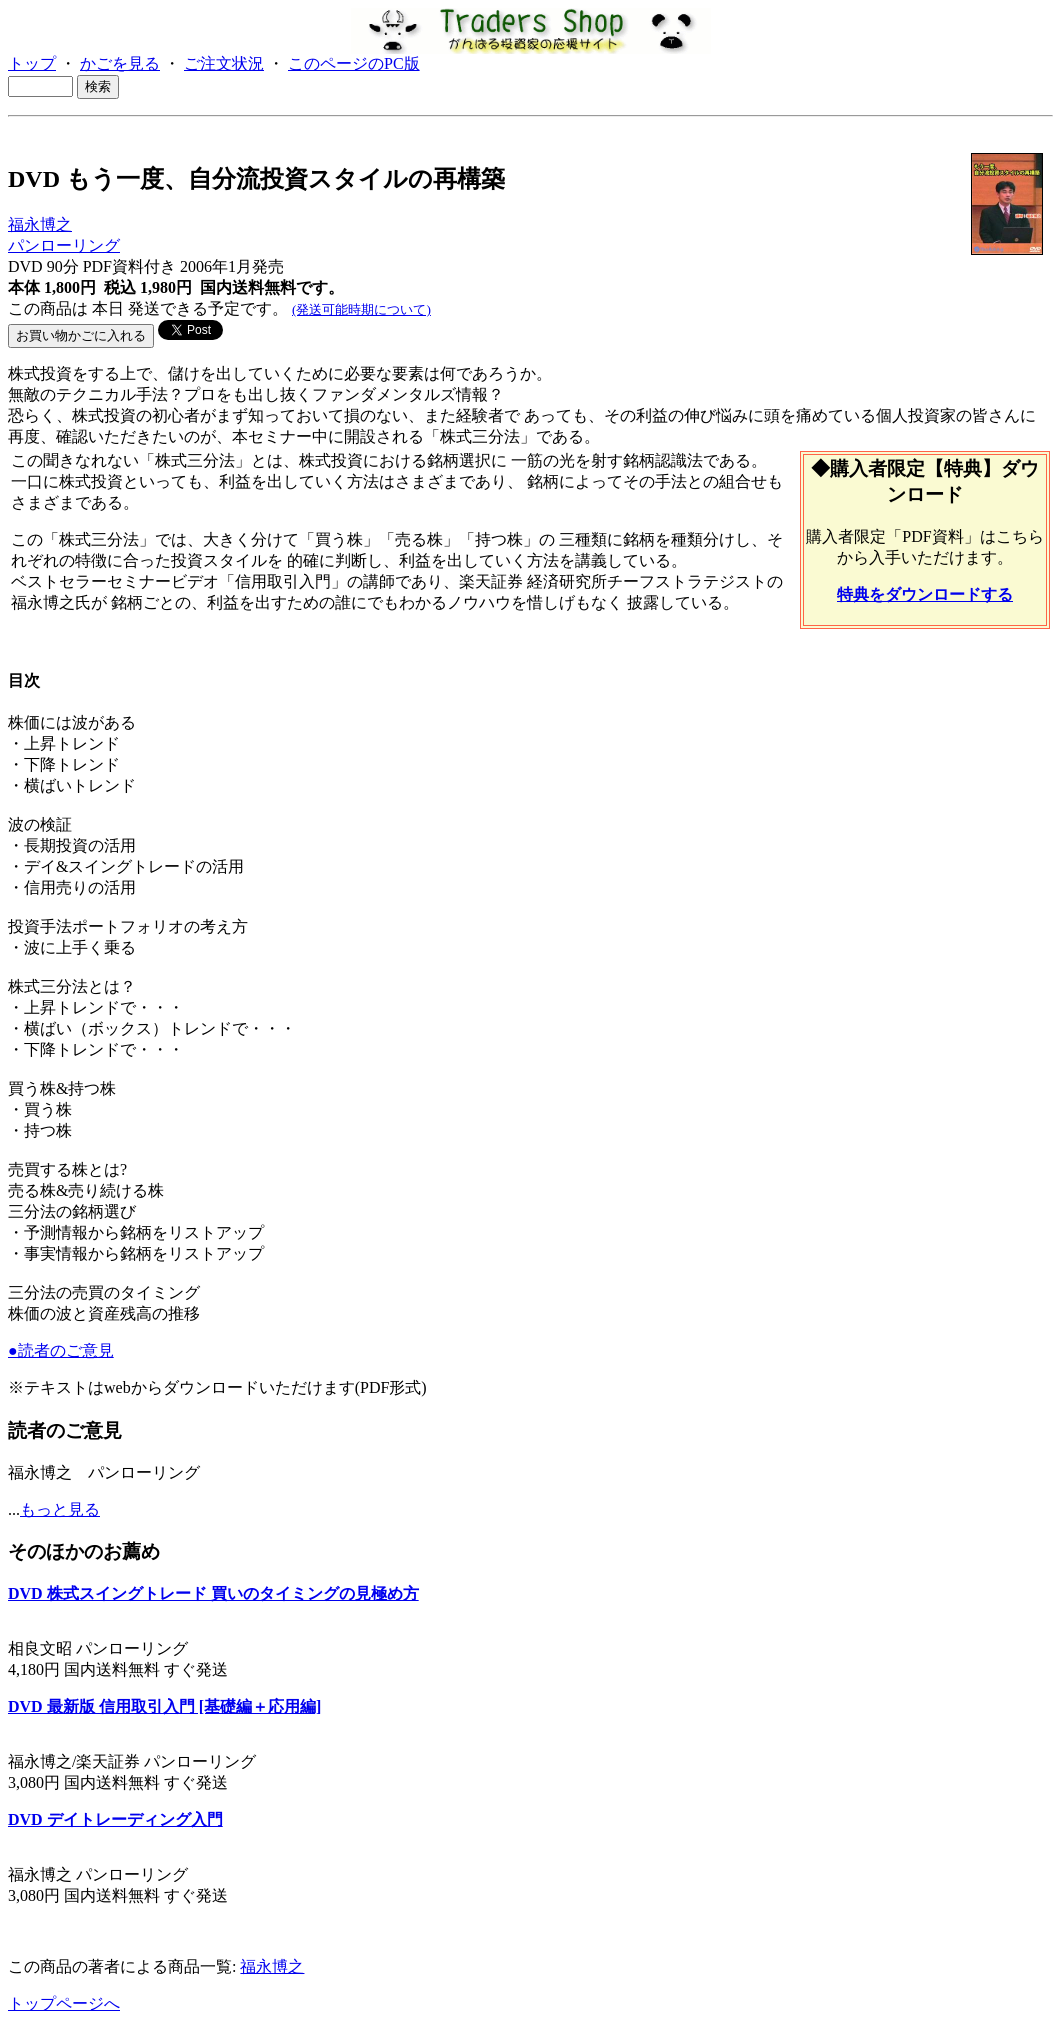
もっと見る (60, 1509)
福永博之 (40, 224)
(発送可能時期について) (361, 309)
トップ (32, 63)
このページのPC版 (354, 63)
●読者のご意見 (61, 1350)
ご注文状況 (224, 63)
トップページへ (64, 2003)
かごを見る (120, 63)
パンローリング (64, 245)
